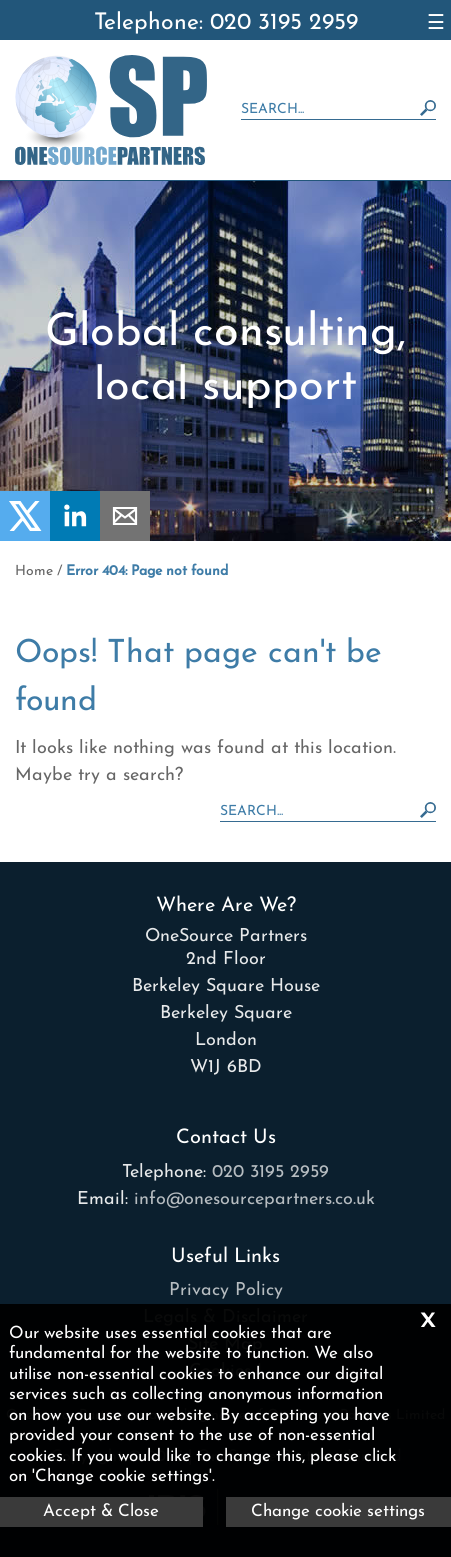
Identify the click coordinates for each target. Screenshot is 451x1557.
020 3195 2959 (270, 1172)
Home (34, 571)
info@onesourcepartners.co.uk (254, 1199)
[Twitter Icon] (25, 536)
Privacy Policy (226, 1290)
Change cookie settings (338, 1511)
